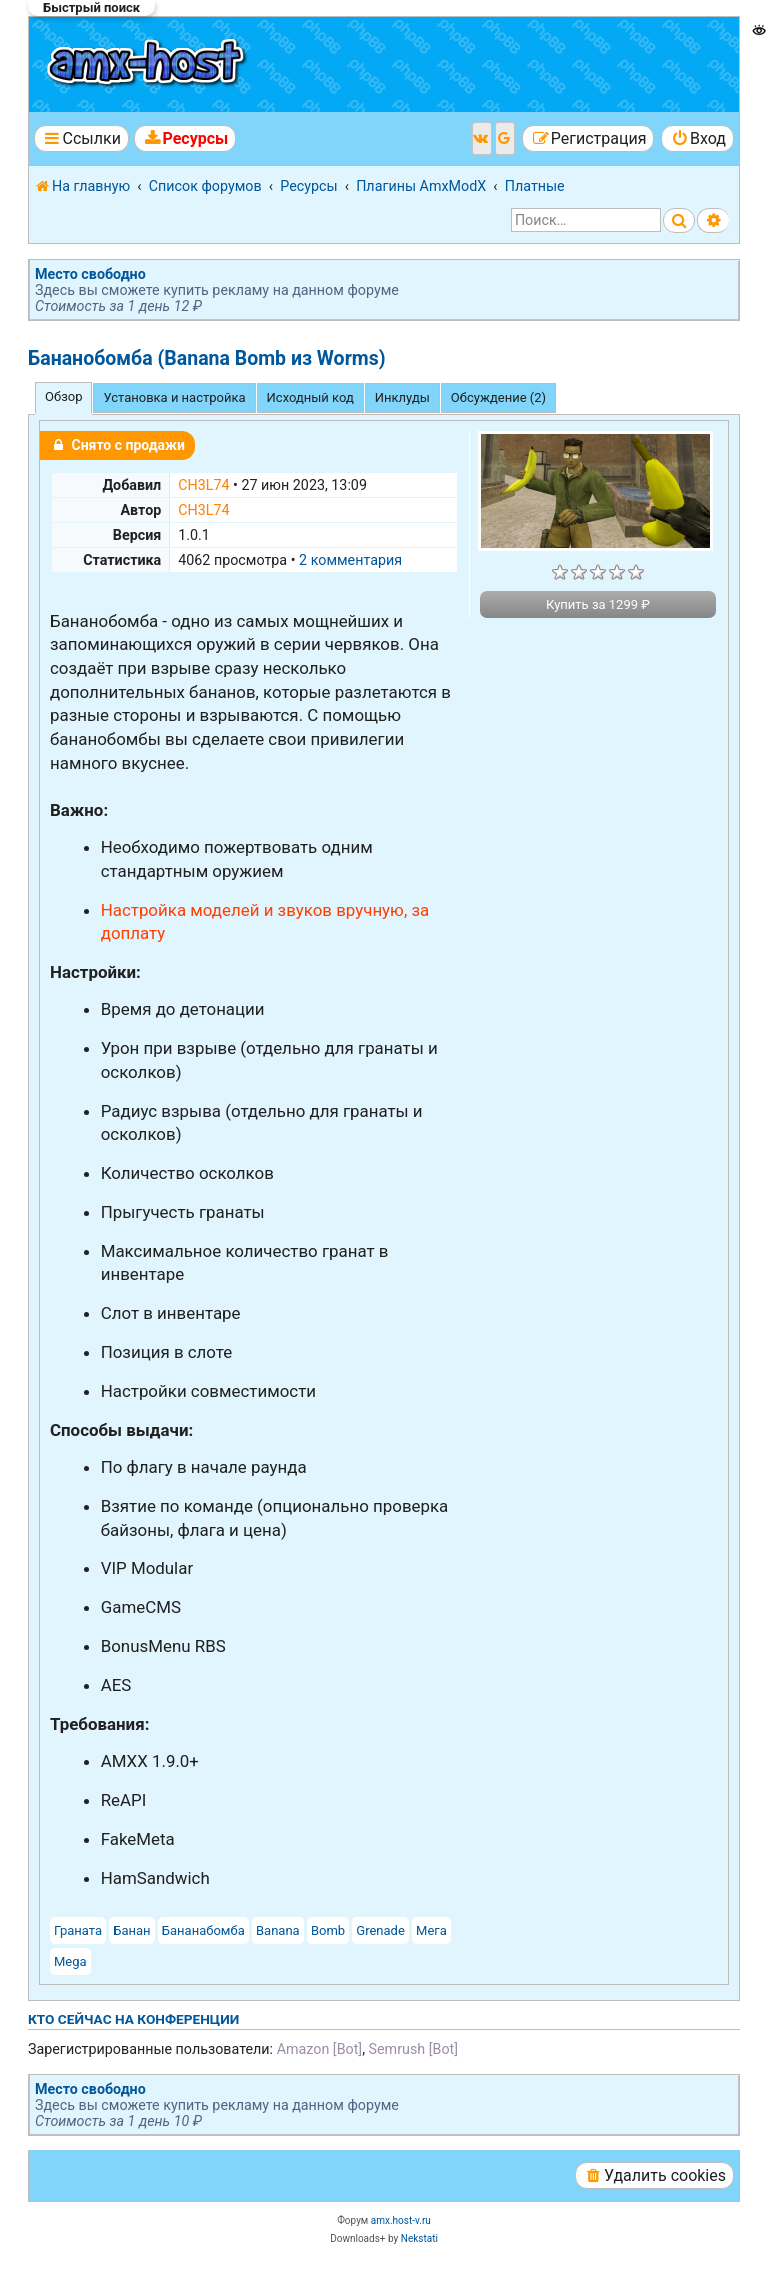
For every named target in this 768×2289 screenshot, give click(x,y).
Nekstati (419, 2238)
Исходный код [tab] (310, 397)
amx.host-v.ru (401, 2220)
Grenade (380, 1930)
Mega (70, 1961)
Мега (431, 1930)
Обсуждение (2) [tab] (498, 397)
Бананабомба (203, 1930)
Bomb (328, 1930)
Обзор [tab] (63, 396)
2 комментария (350, 560)
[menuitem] (185, 138)
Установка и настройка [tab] (174, 397)
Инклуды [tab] (402, 397)
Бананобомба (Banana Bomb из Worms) (207, 358)
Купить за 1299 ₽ (598, 604)
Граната (78, 1930)
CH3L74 (203, 485)
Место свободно (90, 274)
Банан (131, 1930)
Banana (278, 1930)
